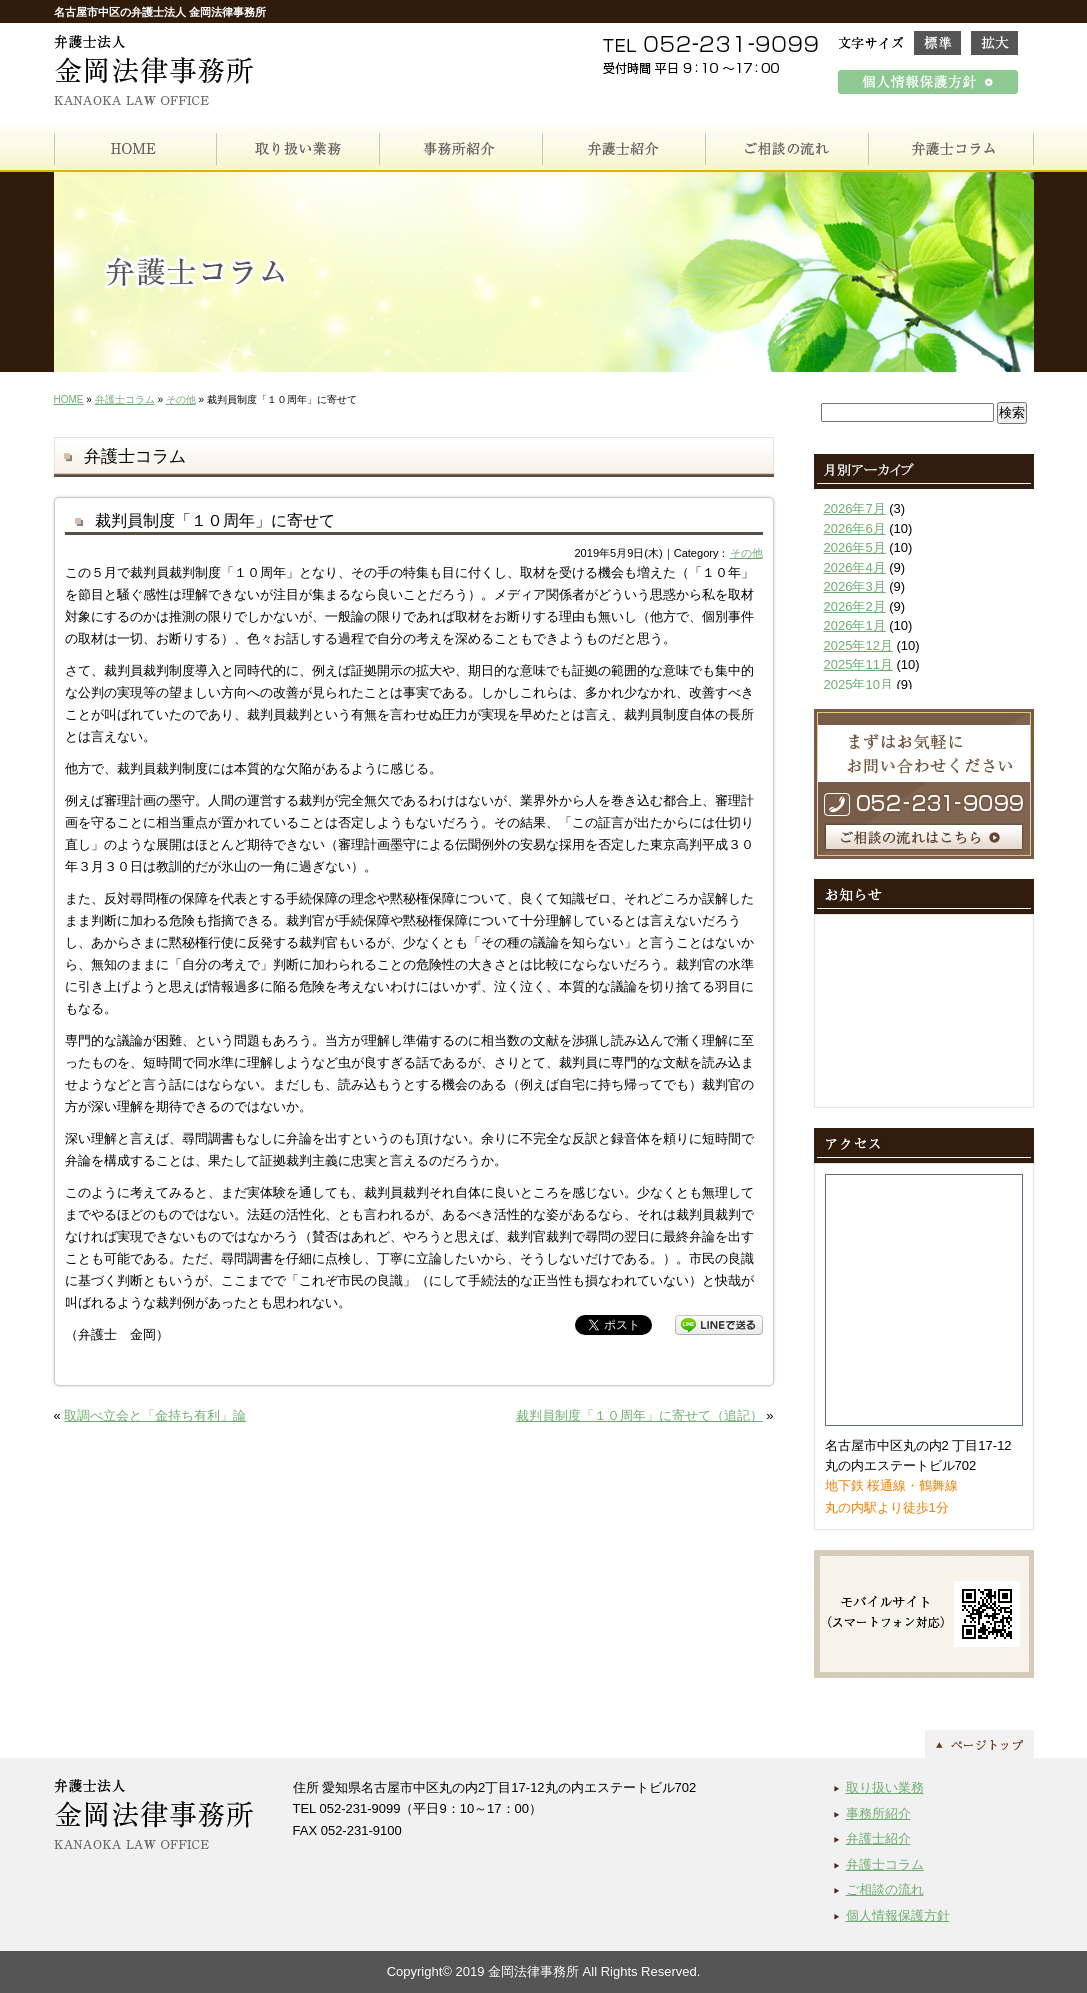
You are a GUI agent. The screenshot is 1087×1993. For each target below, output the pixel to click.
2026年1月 (855, 625)
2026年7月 (855, 508)
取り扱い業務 (885, 1787)
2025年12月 (858, 645)
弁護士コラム (125, 399)
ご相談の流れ (885, 1889)
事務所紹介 (878, 1813)
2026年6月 (855, 528)
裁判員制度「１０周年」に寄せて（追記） (639, 1415)
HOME (69, 399)
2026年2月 (855, 606)
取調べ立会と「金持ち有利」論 (155, 1415)
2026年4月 (855, 567)
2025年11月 (858, 664)
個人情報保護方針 (898, 1915)
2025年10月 (858, 684)
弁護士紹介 (878, 1838)
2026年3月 (855, 586)
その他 (181, 399)
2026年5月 (855, 547)
